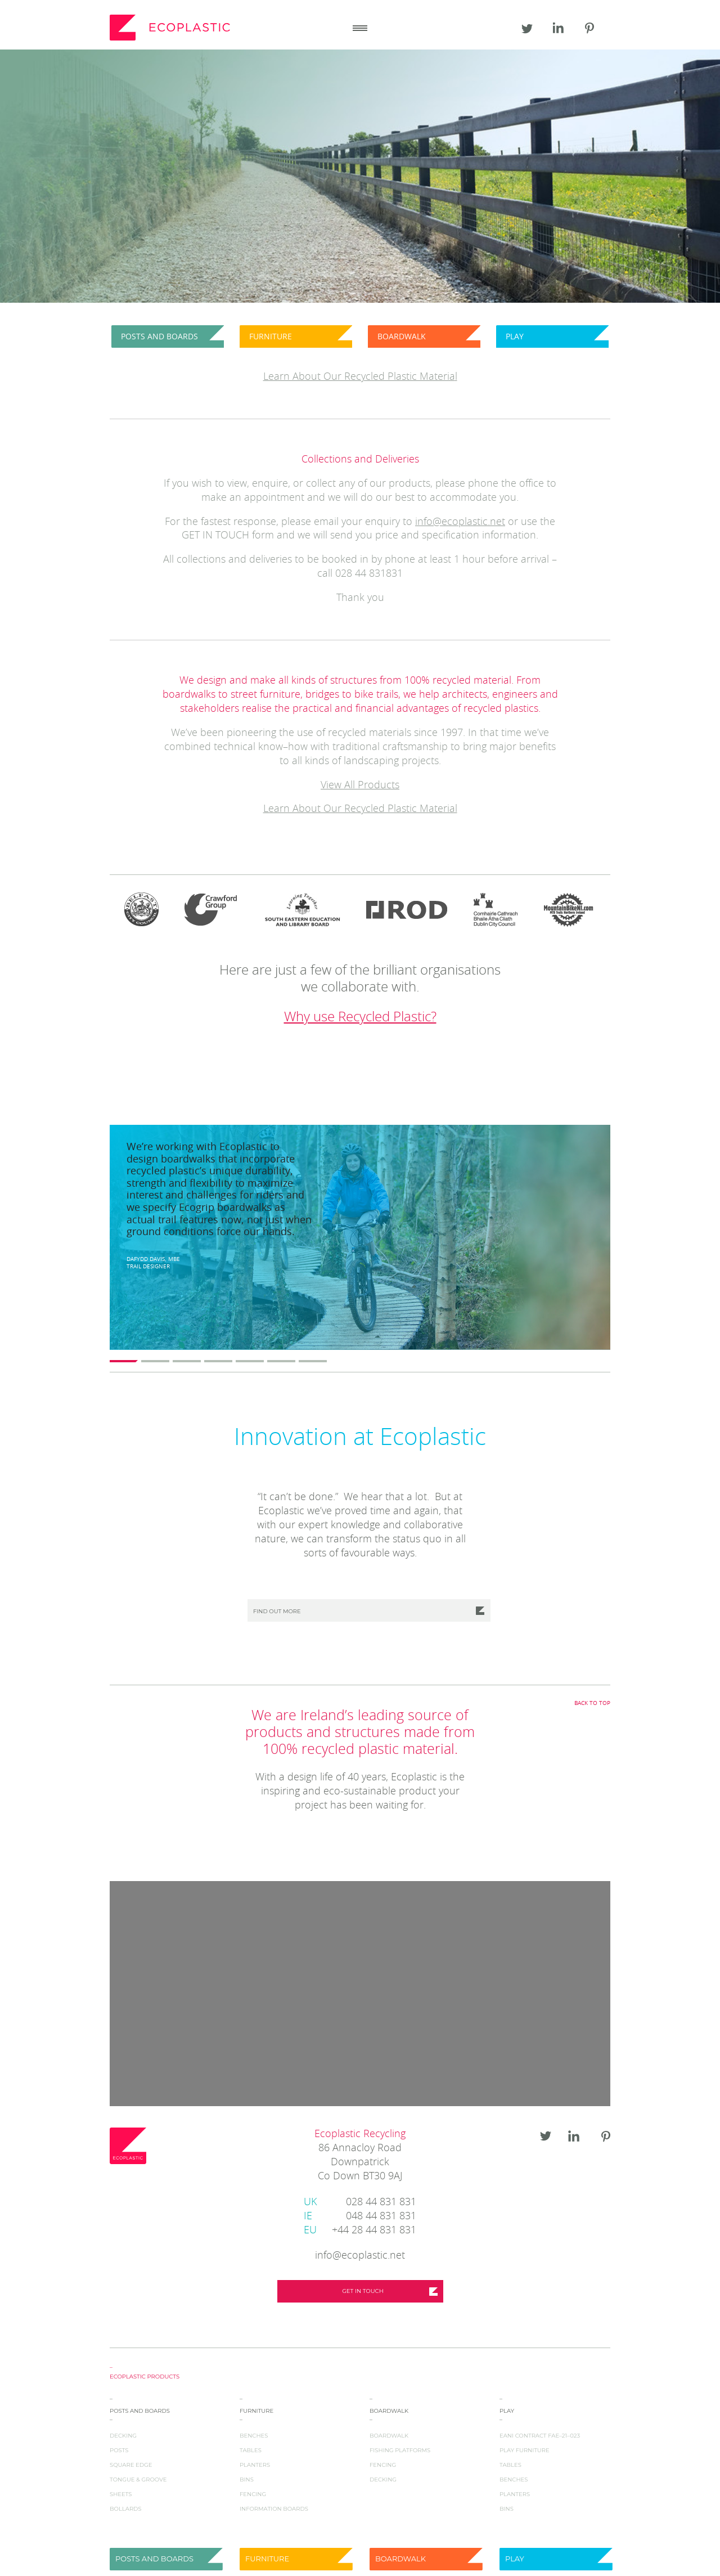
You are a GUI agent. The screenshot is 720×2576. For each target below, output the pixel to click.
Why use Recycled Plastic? (360, 1017)
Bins (247, 2479)
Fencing (253, 2494)
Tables (251, 2450)
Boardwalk (389, 2435)
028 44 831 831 (360, 2203)
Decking (123, 2435)
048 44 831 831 (360, 2217)
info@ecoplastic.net (460, 522)
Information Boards (274, 2508)
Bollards (126, 2508)
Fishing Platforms (400, 2450)
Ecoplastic (171, 28)
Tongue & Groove (138, 2479)
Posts (119, 2450)
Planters (255, 2465)
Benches (254, 2435)
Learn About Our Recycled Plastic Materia (359, 377)
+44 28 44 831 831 (360, 2231)
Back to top (592, 1703)
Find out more (277, 1611)
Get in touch (363, 2291)
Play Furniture (525, 2450)
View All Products (360, 785)
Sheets (121, 2494)
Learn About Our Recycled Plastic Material (360, 809)
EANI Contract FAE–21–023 (540, 2435)
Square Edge (131, 2465)
